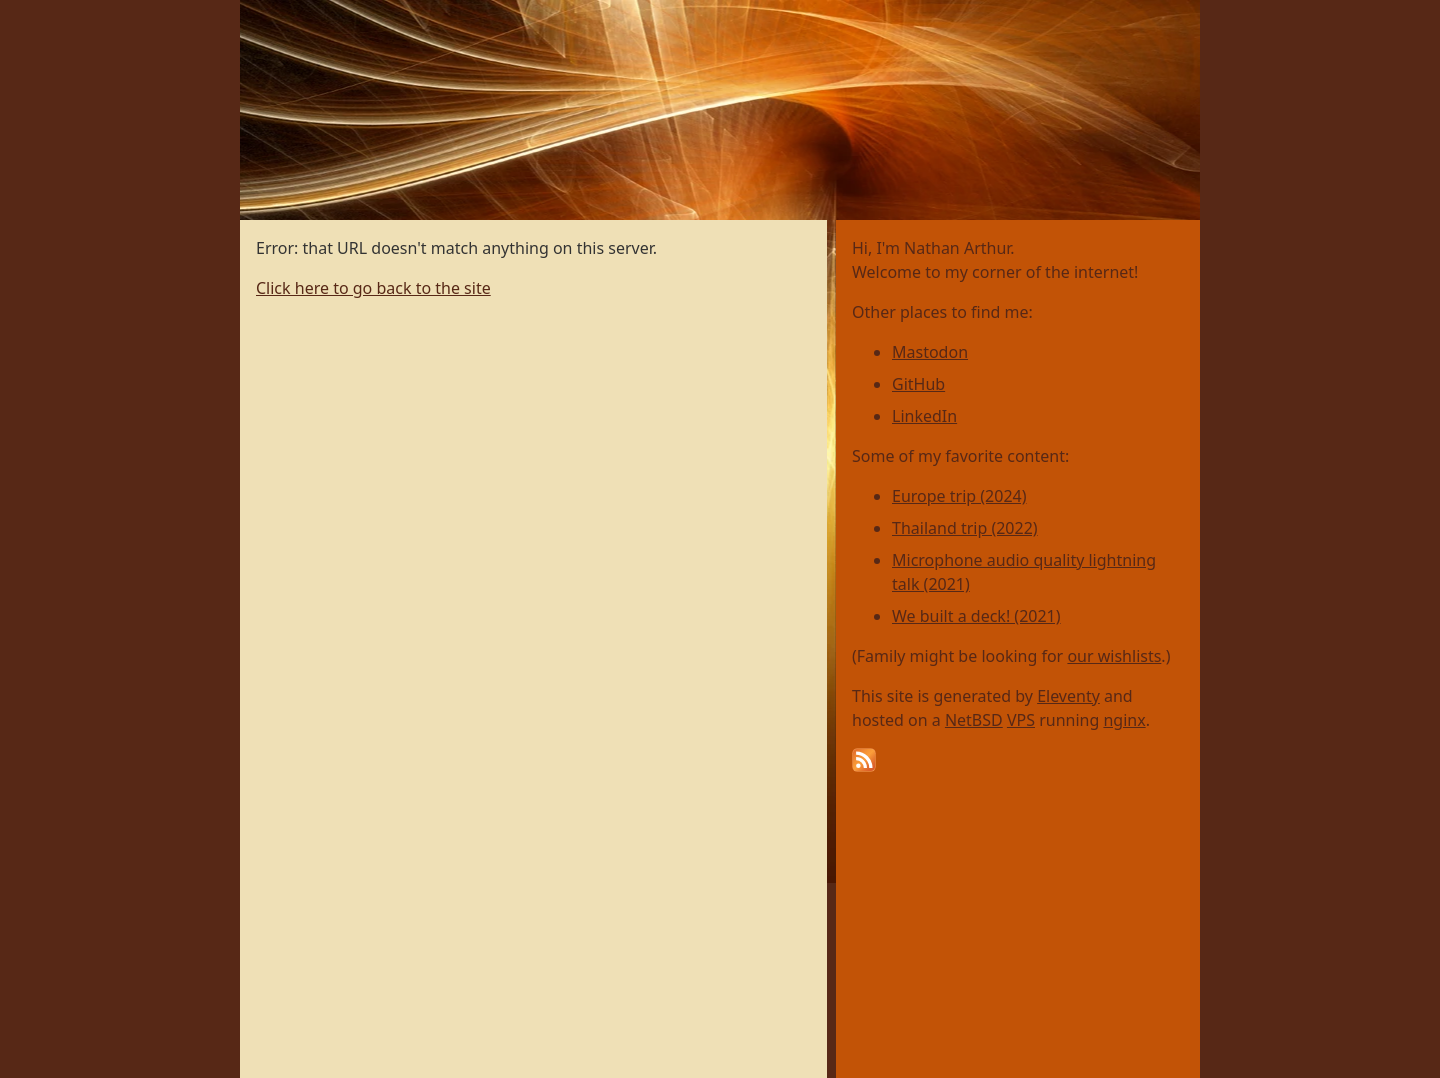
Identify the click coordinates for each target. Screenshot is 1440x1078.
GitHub (918, 384)
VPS (1021, 720)
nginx (1124, 720)
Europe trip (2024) (959, 496)
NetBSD (974, 720)
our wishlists (1114, 656)
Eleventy (1068, 696)
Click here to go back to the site (373, 288)
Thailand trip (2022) (965, 528)
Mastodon (930, 352)
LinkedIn (924, 416)
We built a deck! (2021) (976, 616)
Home (263, 11)
